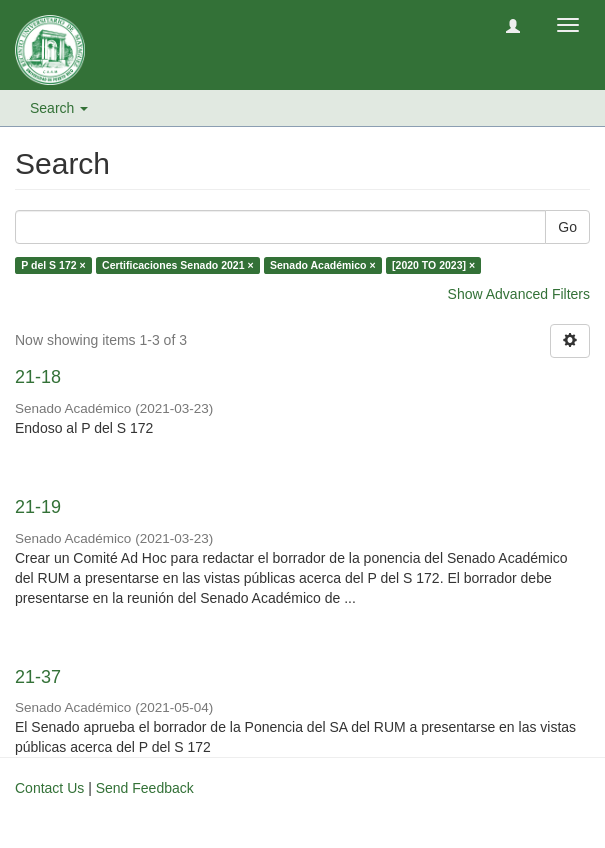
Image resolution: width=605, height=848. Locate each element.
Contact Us (49, 788)
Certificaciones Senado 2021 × (177, 265)
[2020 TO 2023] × (433, 265)
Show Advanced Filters (519, 294)
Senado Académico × (323, 265)
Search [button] (59, 108)
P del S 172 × (53, 265)
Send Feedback (145, 788)
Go (567, 227)
